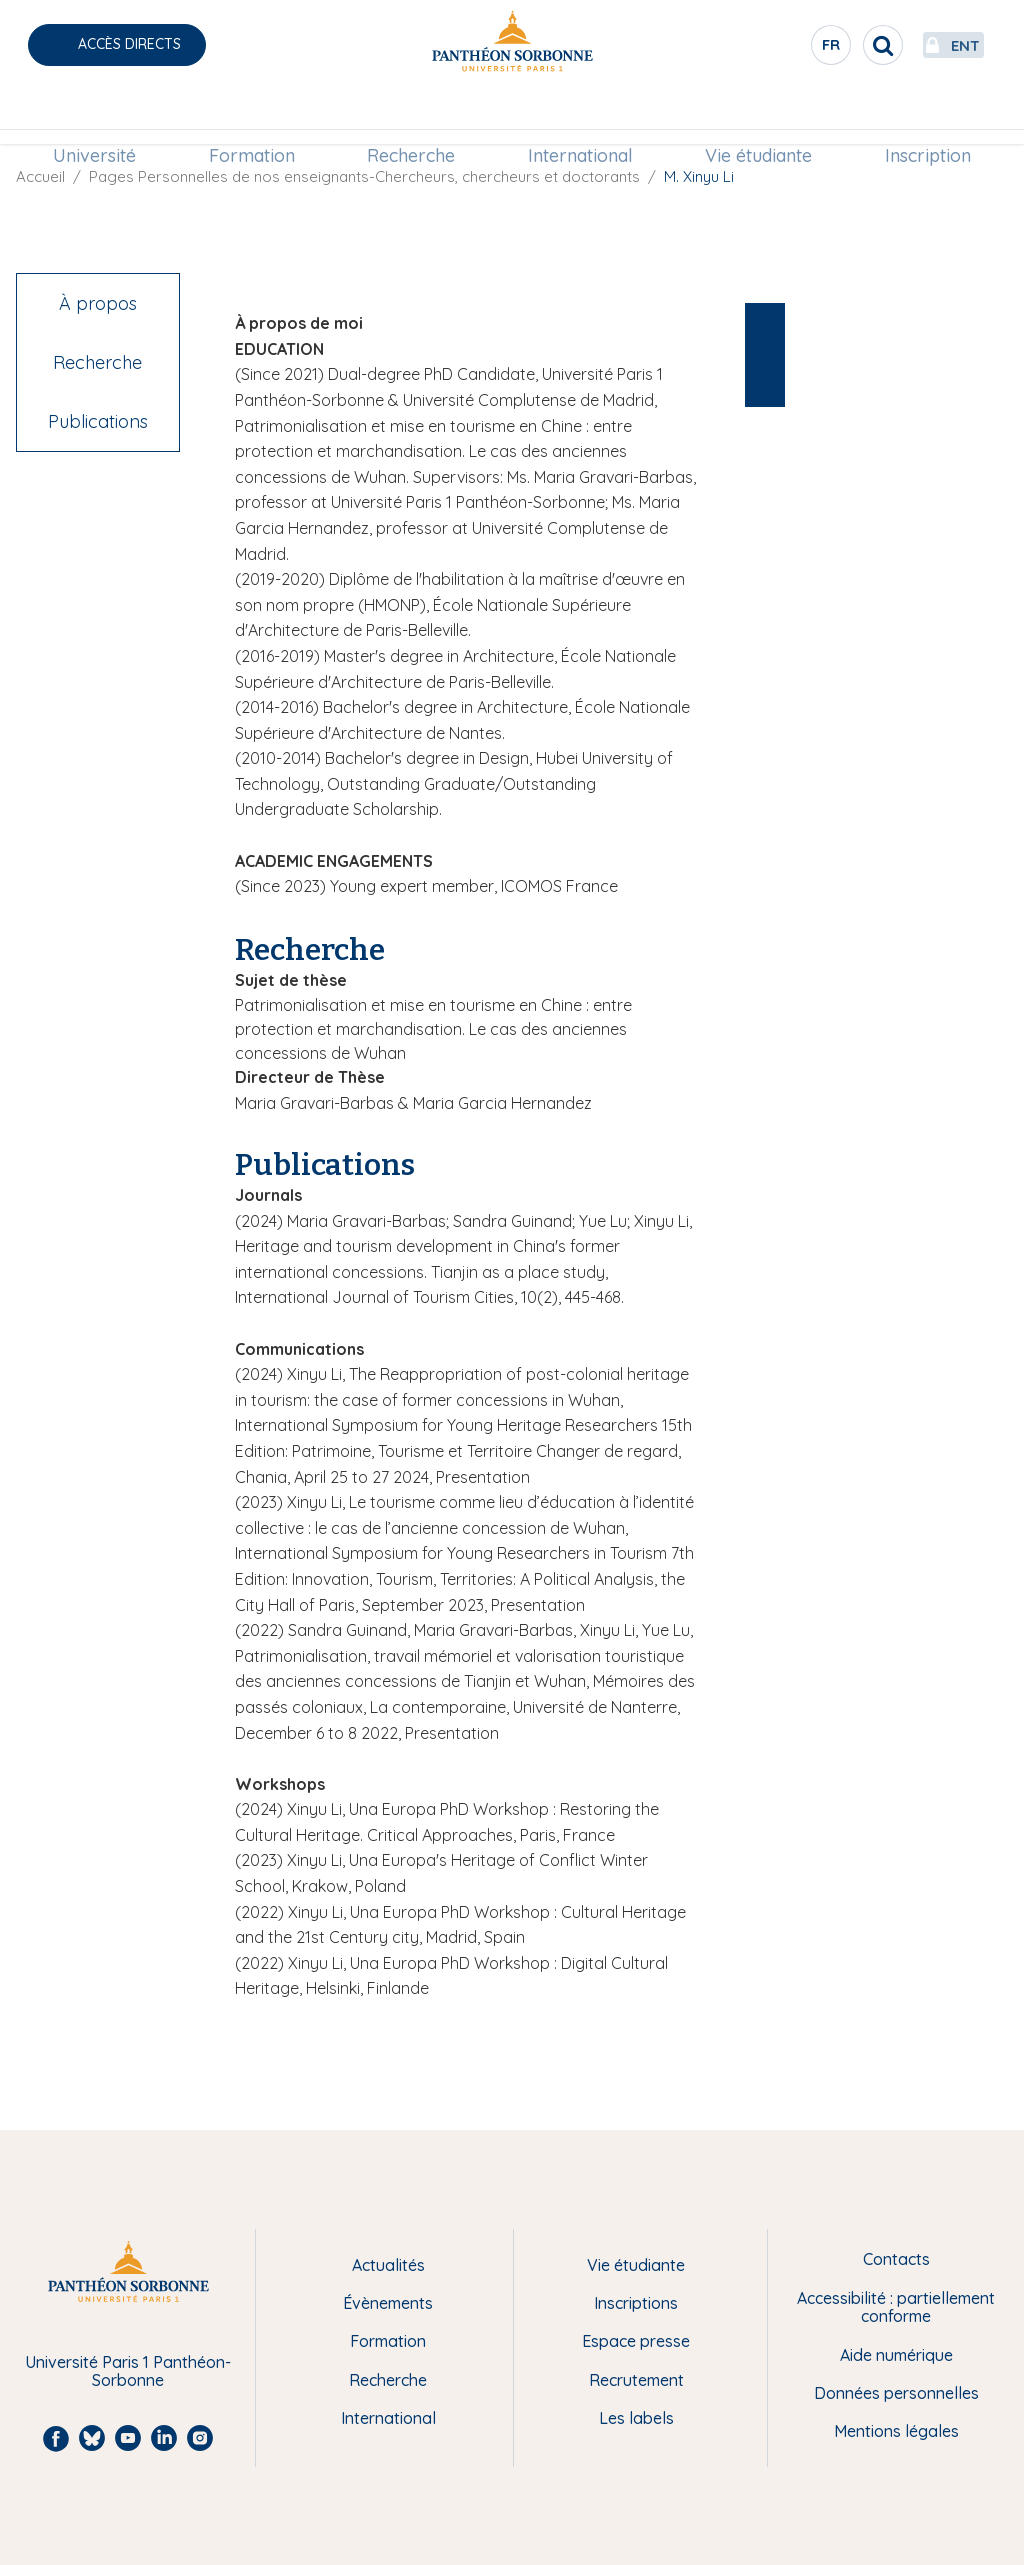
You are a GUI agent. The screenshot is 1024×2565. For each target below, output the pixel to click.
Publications (98, 421)
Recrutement (636, 2380)
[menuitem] (106, 117)
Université (106, 116)
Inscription (916, 116)
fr (779, 49)
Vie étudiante (751, 116)
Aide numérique (896, 2355)
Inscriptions (636, 2303)
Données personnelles (896, 2393)
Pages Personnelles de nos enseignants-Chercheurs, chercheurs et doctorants (364, 176)
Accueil (40, 176)
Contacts (896, 2259)
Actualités (388, 2265)
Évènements (388, 2303)
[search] (830, 45)
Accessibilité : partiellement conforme (896, 2307)
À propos (98, 303)
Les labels (636, 2418)
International (577, 116)
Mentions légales (896, 2431)
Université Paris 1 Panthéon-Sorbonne (128, 2371)
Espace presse (636, 2341)
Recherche (414, 116)
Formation (259, 116)
